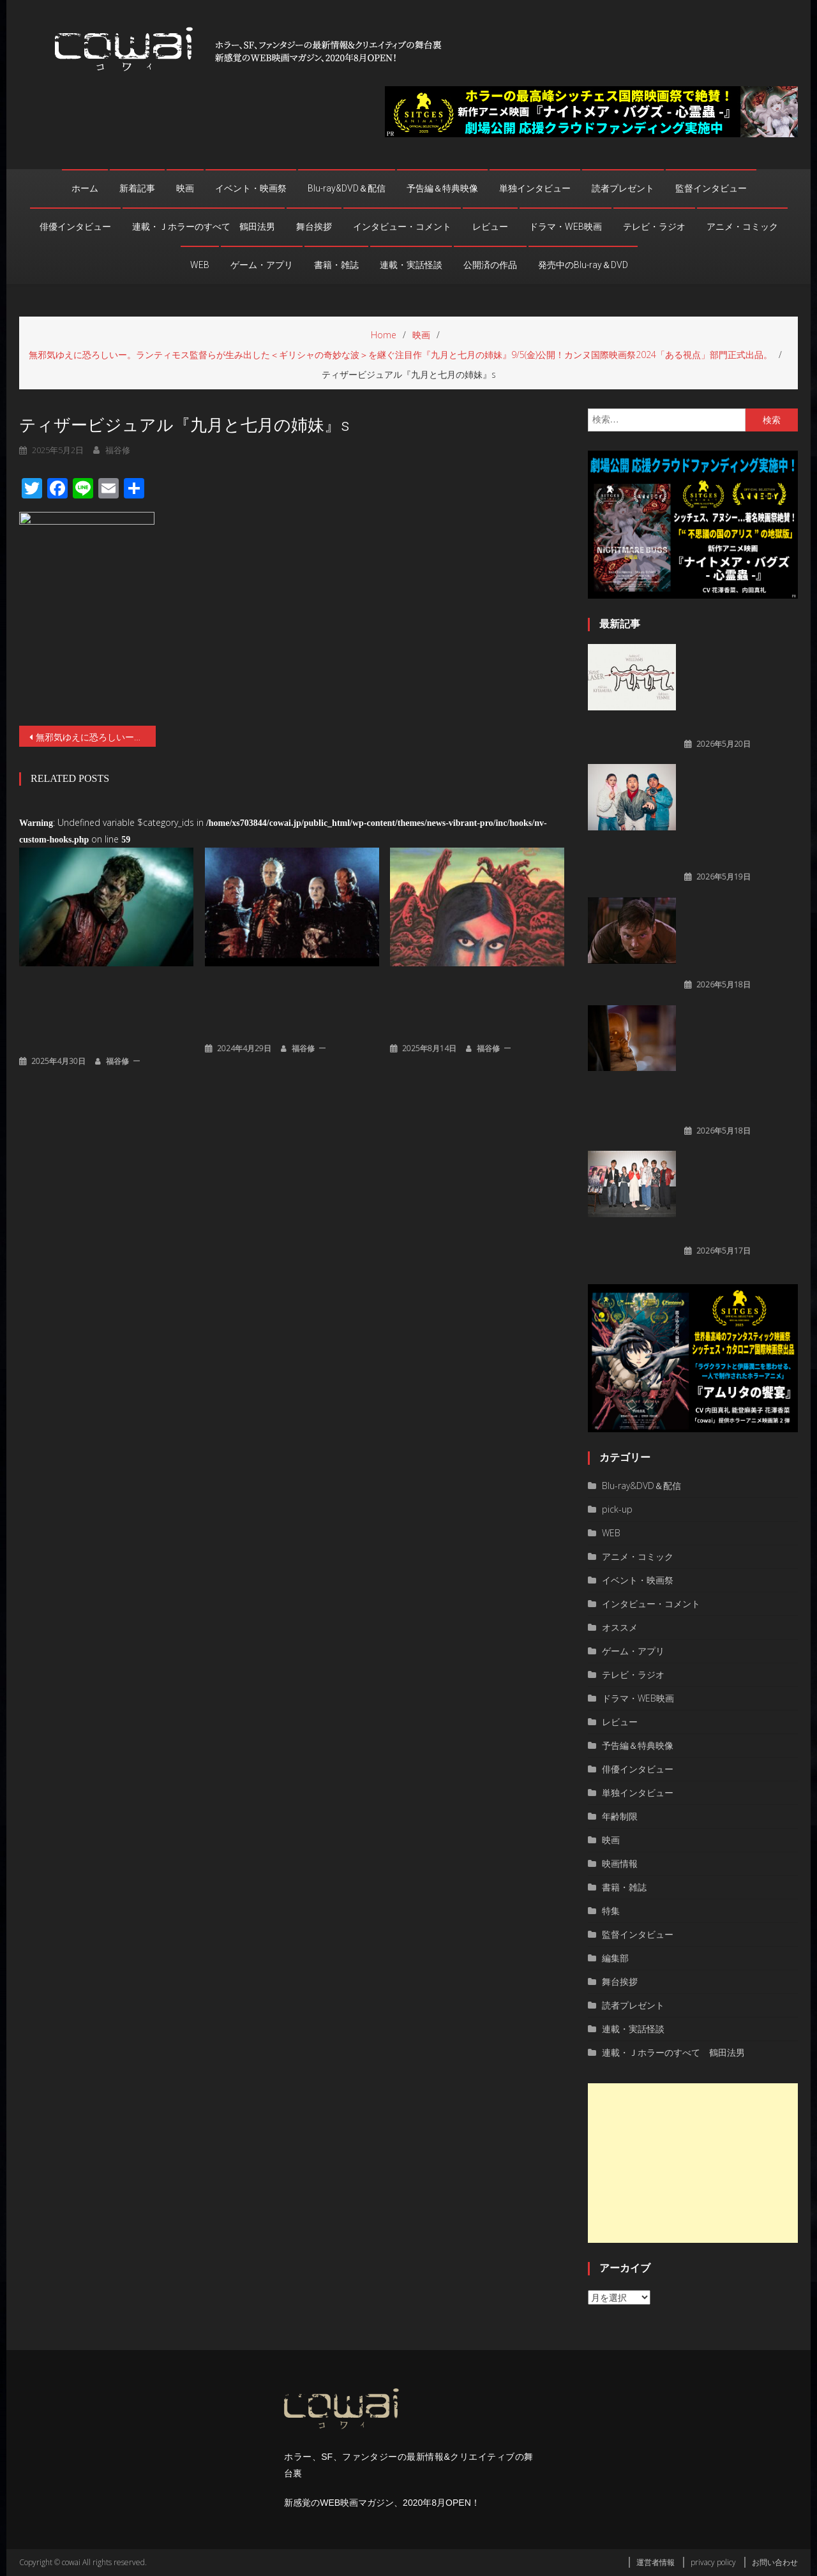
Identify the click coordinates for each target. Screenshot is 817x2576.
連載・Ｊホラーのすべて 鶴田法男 (203, 226)
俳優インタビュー (75, 226)
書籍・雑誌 (336, 265)
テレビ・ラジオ (654, 226)
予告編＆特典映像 (442, 188)
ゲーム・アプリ (261, 265)
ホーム (84, 188)
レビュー (490, 226)
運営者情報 (655, 2562)
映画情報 (620, 1863)
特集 (611, 1911)
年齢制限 (620, 1816)
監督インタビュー (711, 188)
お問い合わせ (775, 2562)
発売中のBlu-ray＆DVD (583, 265)
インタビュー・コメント (402, 226)
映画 (185, 188)
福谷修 (117, 1061)
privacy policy (713, 2562)
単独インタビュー (535, 188)
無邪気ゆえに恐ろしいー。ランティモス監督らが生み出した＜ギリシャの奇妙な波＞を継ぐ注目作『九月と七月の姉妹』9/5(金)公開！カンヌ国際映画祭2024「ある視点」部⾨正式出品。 (96, 737)
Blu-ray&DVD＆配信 (347, 188)
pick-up (617, 1509)
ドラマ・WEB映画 (565, 226)
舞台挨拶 (314, 226)
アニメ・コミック (742, 226)
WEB (199, 265)
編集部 (615, 1958)
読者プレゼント (623, 188)
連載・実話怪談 (411, 265)
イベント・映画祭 (251, 188)
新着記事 (137, 188)
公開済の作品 (490, 265)
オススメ (620, 1627)
